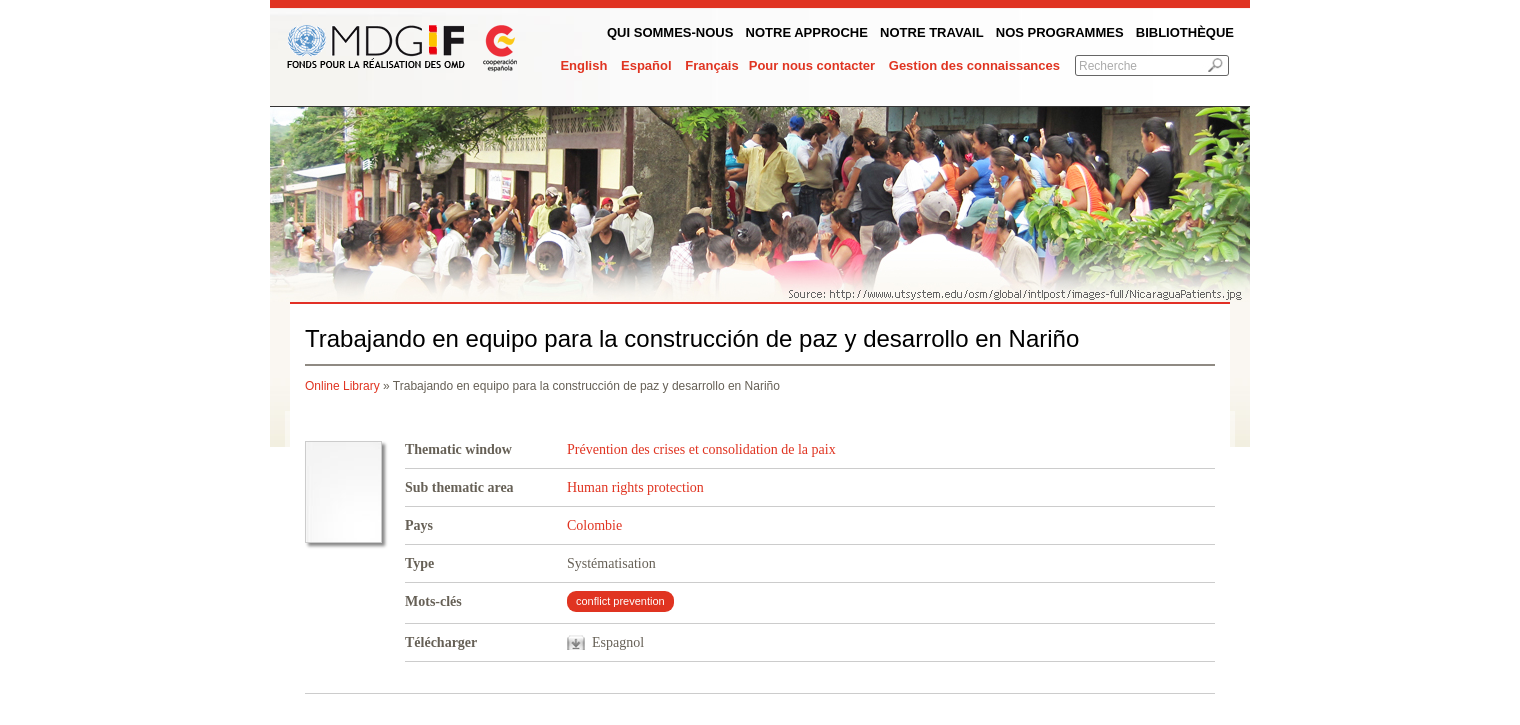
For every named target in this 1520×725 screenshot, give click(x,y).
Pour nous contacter (812, 65)
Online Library (342, 386)
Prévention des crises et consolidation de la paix (701, 449)
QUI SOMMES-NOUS (670, 32)
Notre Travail (932, 32)
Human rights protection (635, 487)
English (583, 65)
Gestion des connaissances (974, 65)
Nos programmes (1060, 32)
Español (646, 65)
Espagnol (618, 642)
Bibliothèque (1185, 32)
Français (711, 65)
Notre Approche (807, 32)
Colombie (594, 525)
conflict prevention (620, 601)
